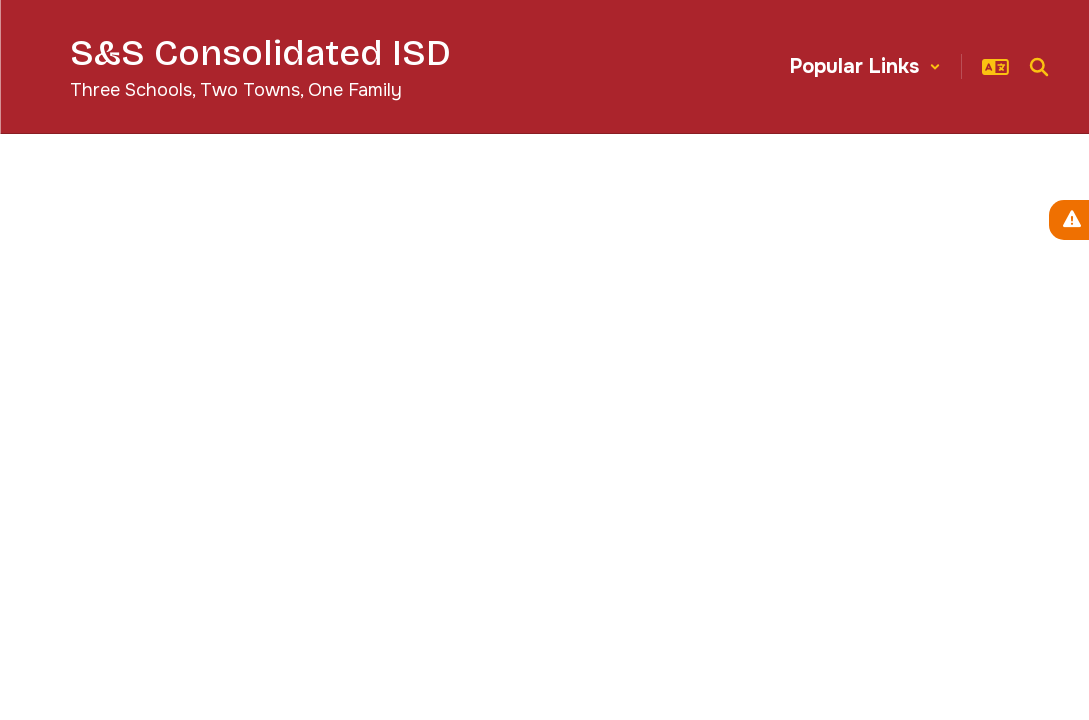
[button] (865, 66)
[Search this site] (1039, 67)
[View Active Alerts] (1069, 220)
